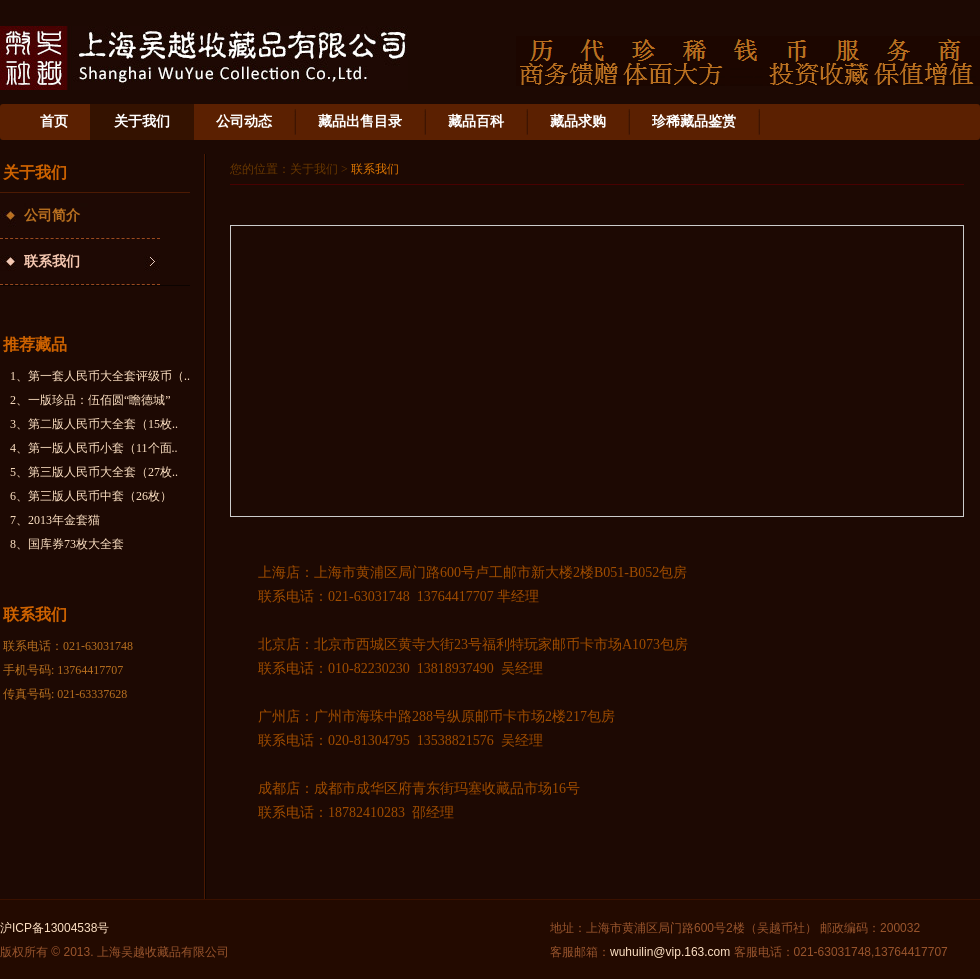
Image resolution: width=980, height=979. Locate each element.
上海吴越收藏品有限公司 (204, 58)
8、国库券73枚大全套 (67, 544)
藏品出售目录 (360, 121)
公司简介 (52, 215)
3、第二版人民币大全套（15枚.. (94, 424)
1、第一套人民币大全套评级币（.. (100, 376)
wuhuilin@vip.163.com (670, 952)
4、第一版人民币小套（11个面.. (94, 448)
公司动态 (244, 121)
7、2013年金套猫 (55, 520)
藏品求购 (578, 121)
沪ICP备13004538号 (54, 928)
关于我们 (142, 121)
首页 (54, 121)
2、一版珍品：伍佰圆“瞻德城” (90, 400)
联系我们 (52, 261)
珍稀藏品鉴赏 (694, 121)
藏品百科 (476, 121)
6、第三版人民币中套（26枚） (91, 496)
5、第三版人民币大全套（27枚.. (94, 472)
